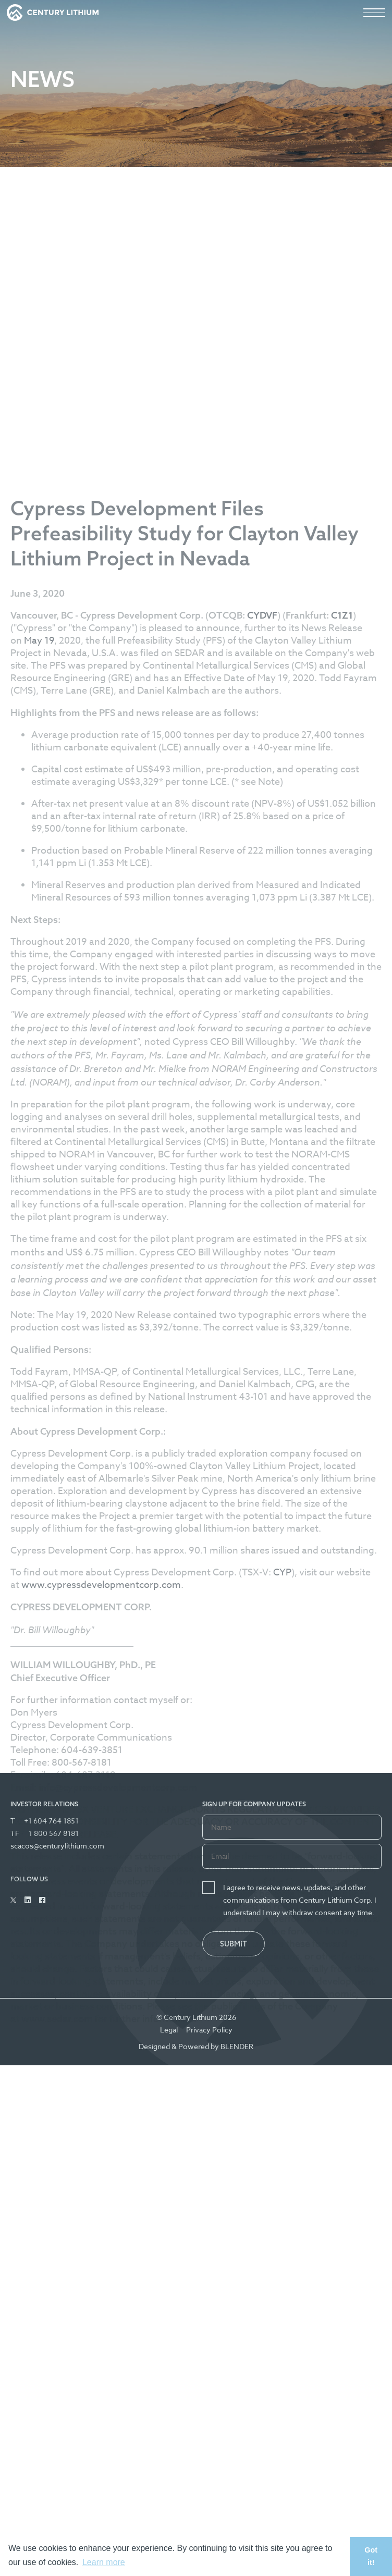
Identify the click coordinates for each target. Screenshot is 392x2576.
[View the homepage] (53, 12)
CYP (282, 2023)
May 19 (39, 1091)
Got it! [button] (370, 2556)
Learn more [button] (103, 2562)
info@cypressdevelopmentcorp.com (118, 2239)
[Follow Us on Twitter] (13, 1900)
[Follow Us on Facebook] (42, 1900)
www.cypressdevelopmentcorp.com (101, 2036)
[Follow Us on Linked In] (27, 1900)
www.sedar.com (57, 2470)
